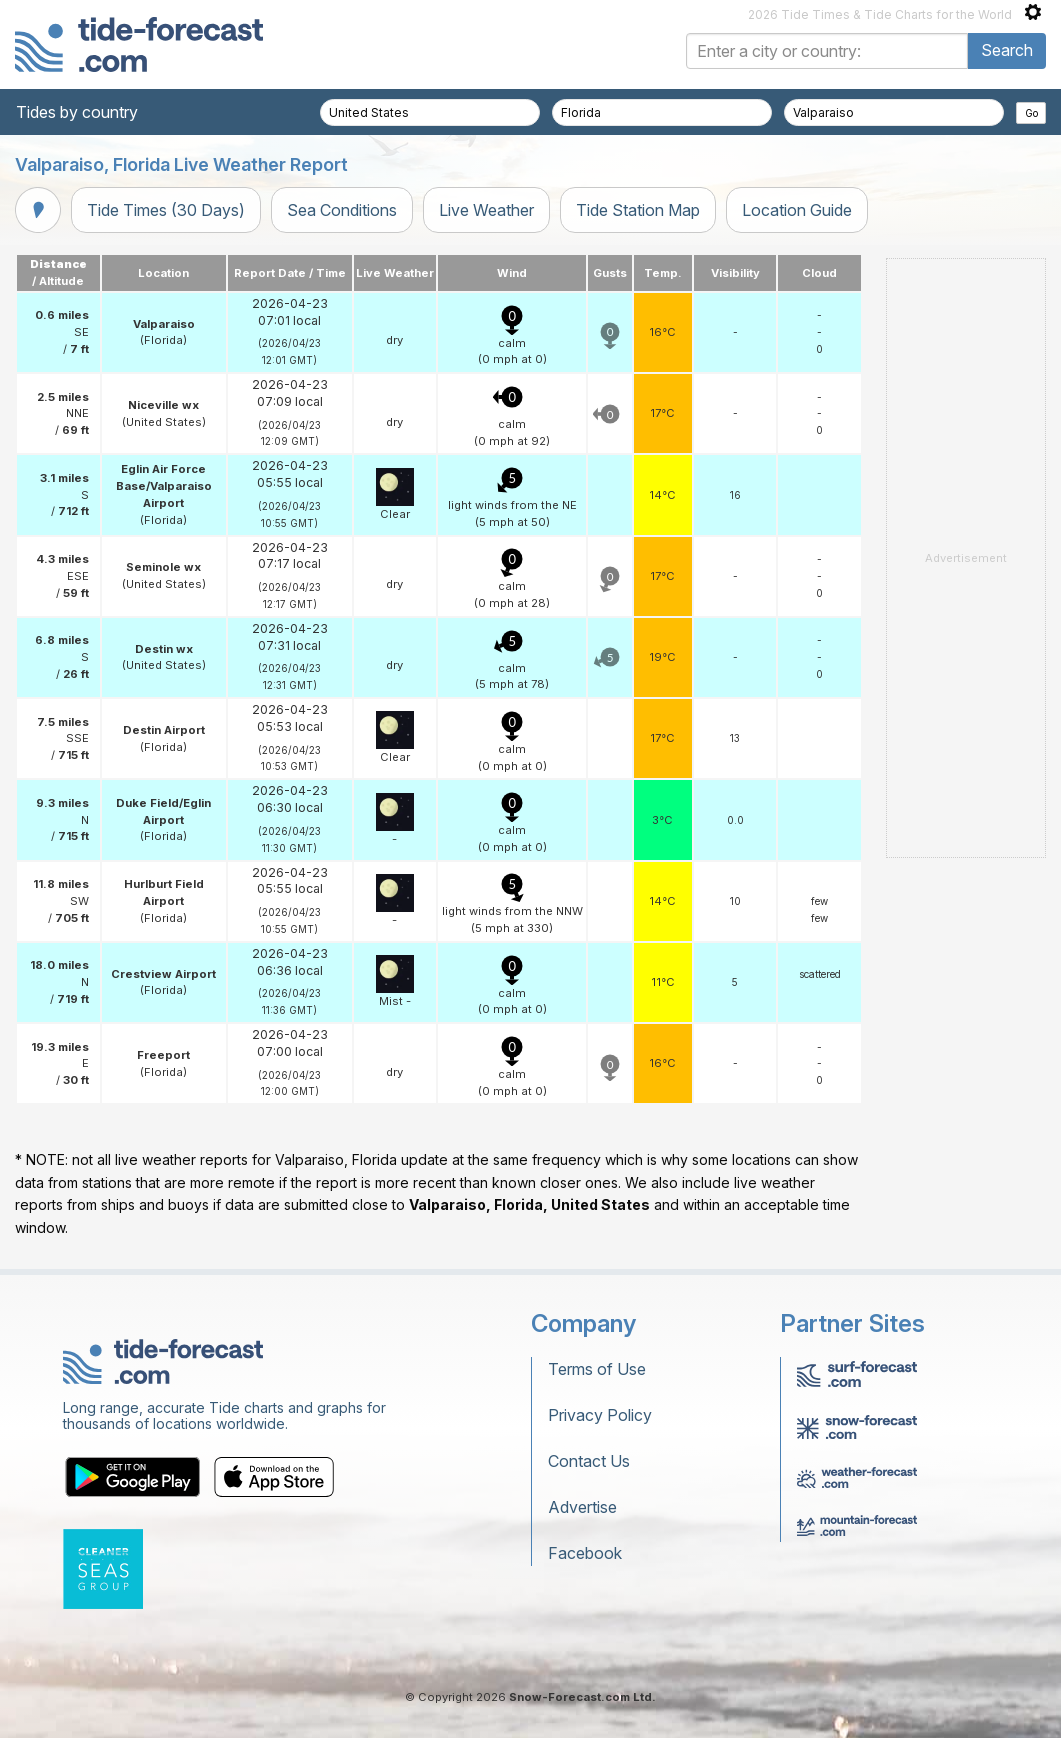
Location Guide (797, 210)
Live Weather (486, 210)
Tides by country (77, 112)
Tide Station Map (638, 210)
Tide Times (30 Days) (166, 210)
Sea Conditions (342, 210)
